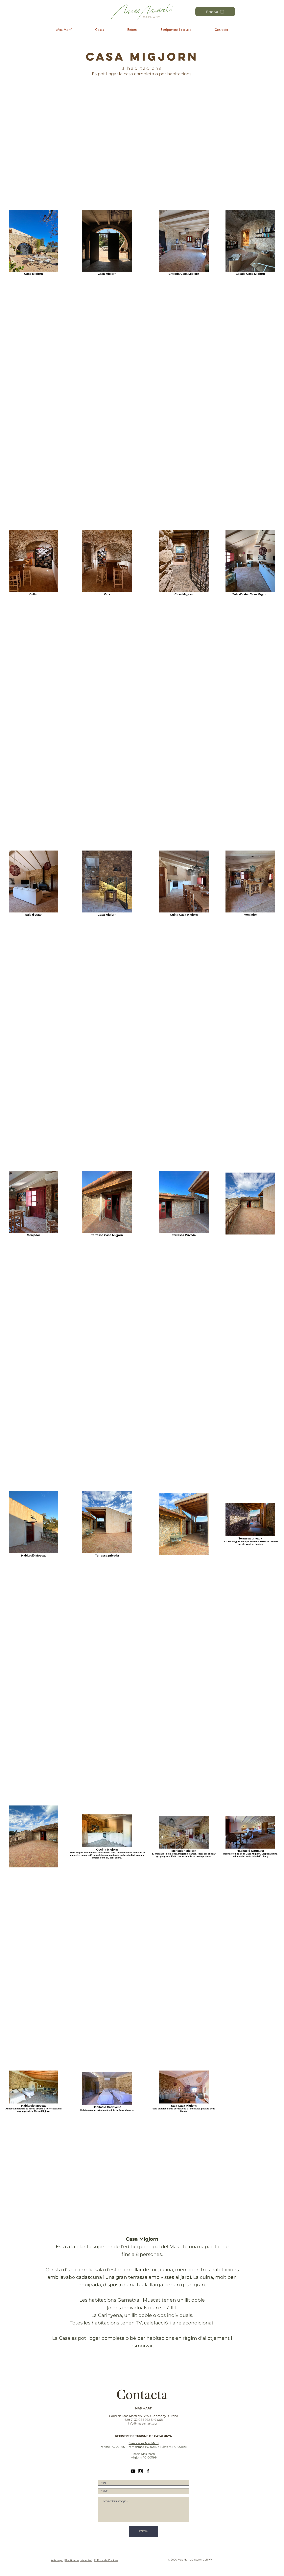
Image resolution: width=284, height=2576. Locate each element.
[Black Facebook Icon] (148, 2471)
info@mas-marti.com (143, 2423)
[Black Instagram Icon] (140, 2471)
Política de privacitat (78, 2560)
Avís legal (57, 2560)
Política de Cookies (106, 2560)
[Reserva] (215, 11)
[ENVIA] (143, 2531)
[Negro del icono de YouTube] (133, 2471)
